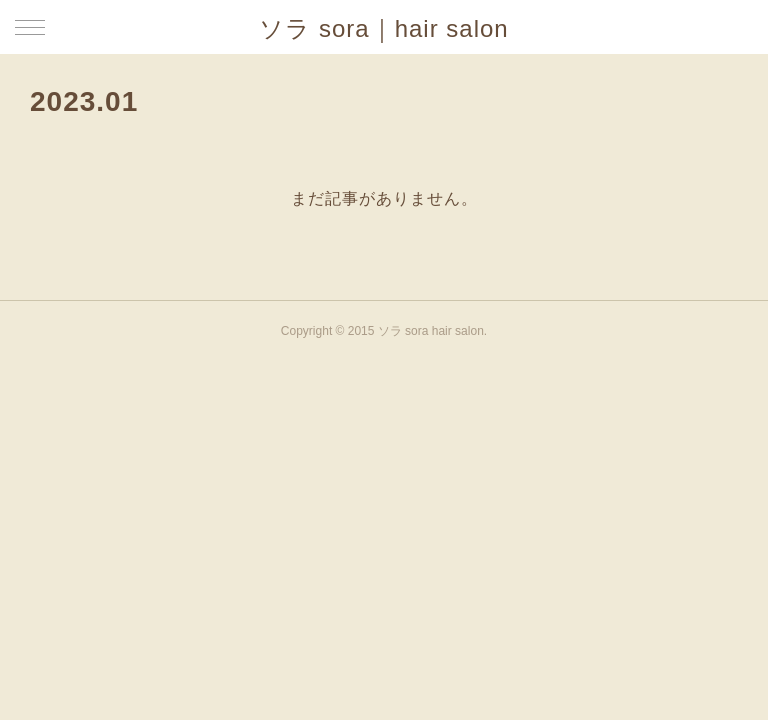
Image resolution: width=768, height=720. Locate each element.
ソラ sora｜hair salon (383, 28)
